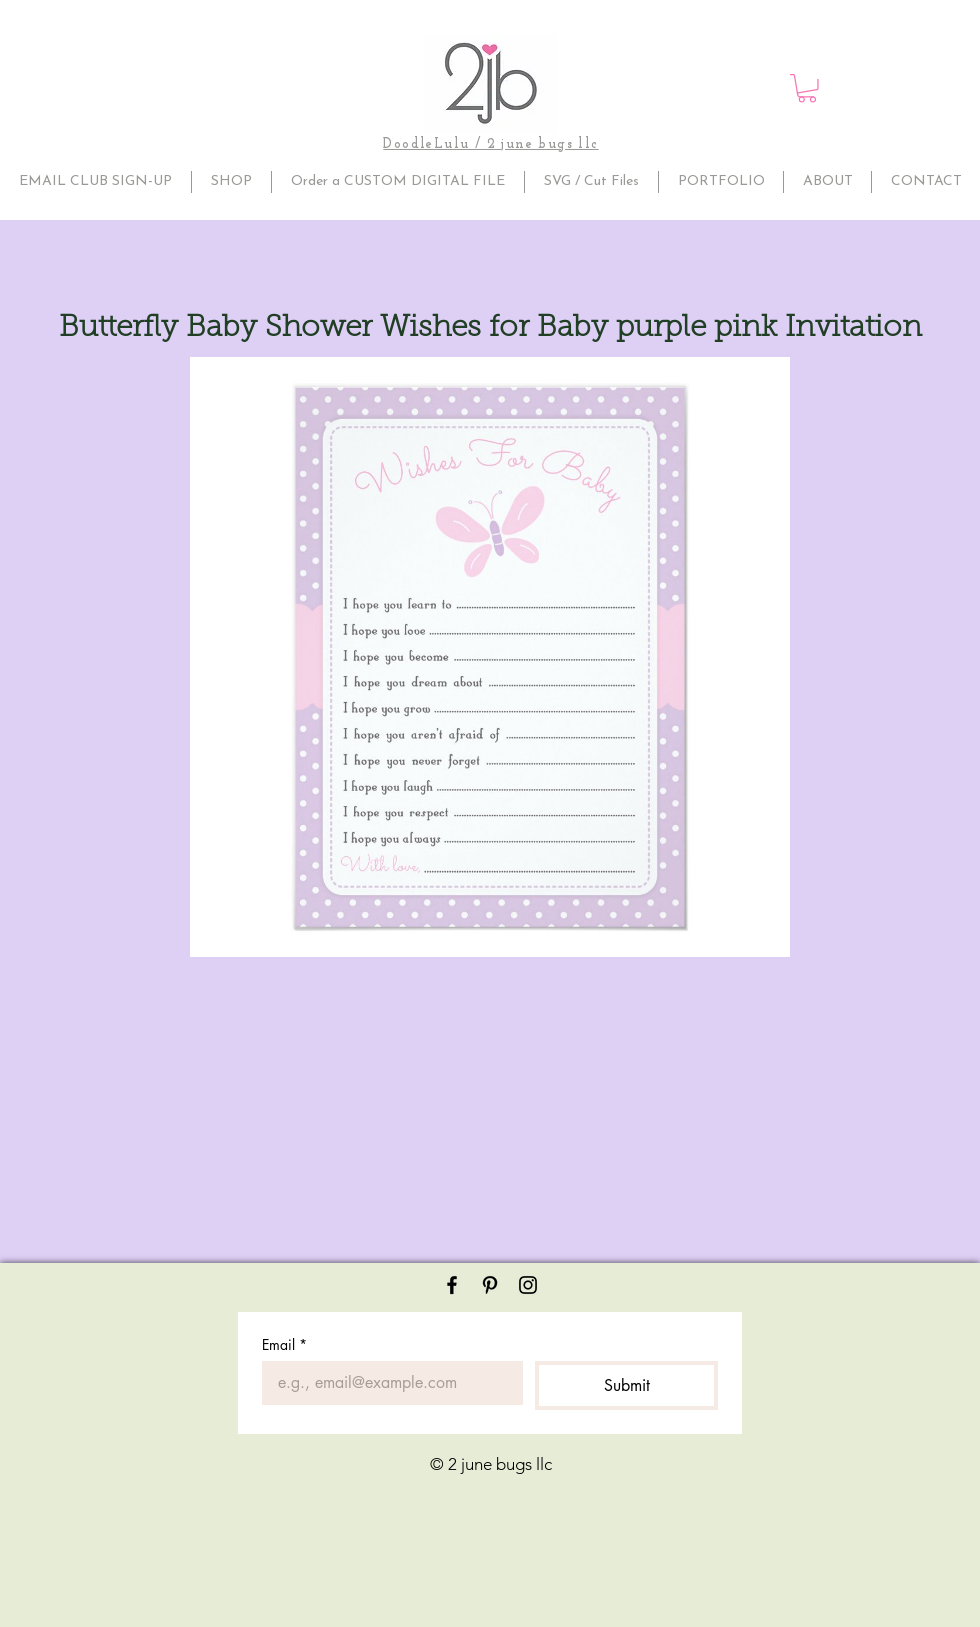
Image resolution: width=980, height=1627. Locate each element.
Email (284, 1344)
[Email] (386, 1383)
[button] (807, 88)
